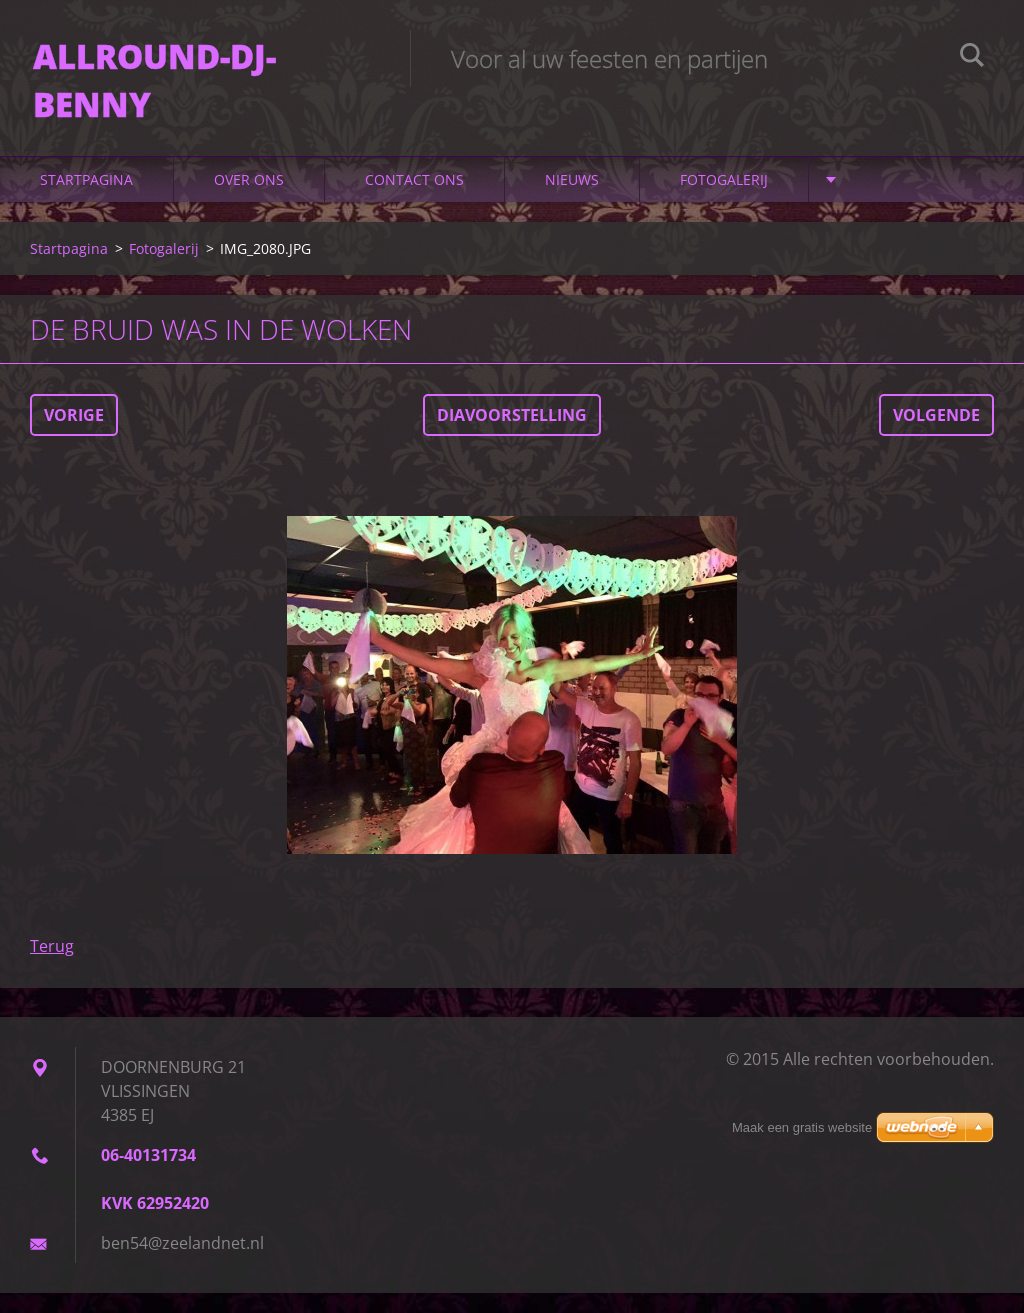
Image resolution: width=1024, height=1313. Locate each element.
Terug (52, 966)
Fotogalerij (724, 199)
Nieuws (572, 199)
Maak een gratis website (802, 1127)
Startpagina (86, 199)
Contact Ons (414, 199)
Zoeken (972, 58)
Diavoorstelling (512, 435)
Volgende (936, 435)
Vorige (74, 435)
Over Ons (249, 199)
